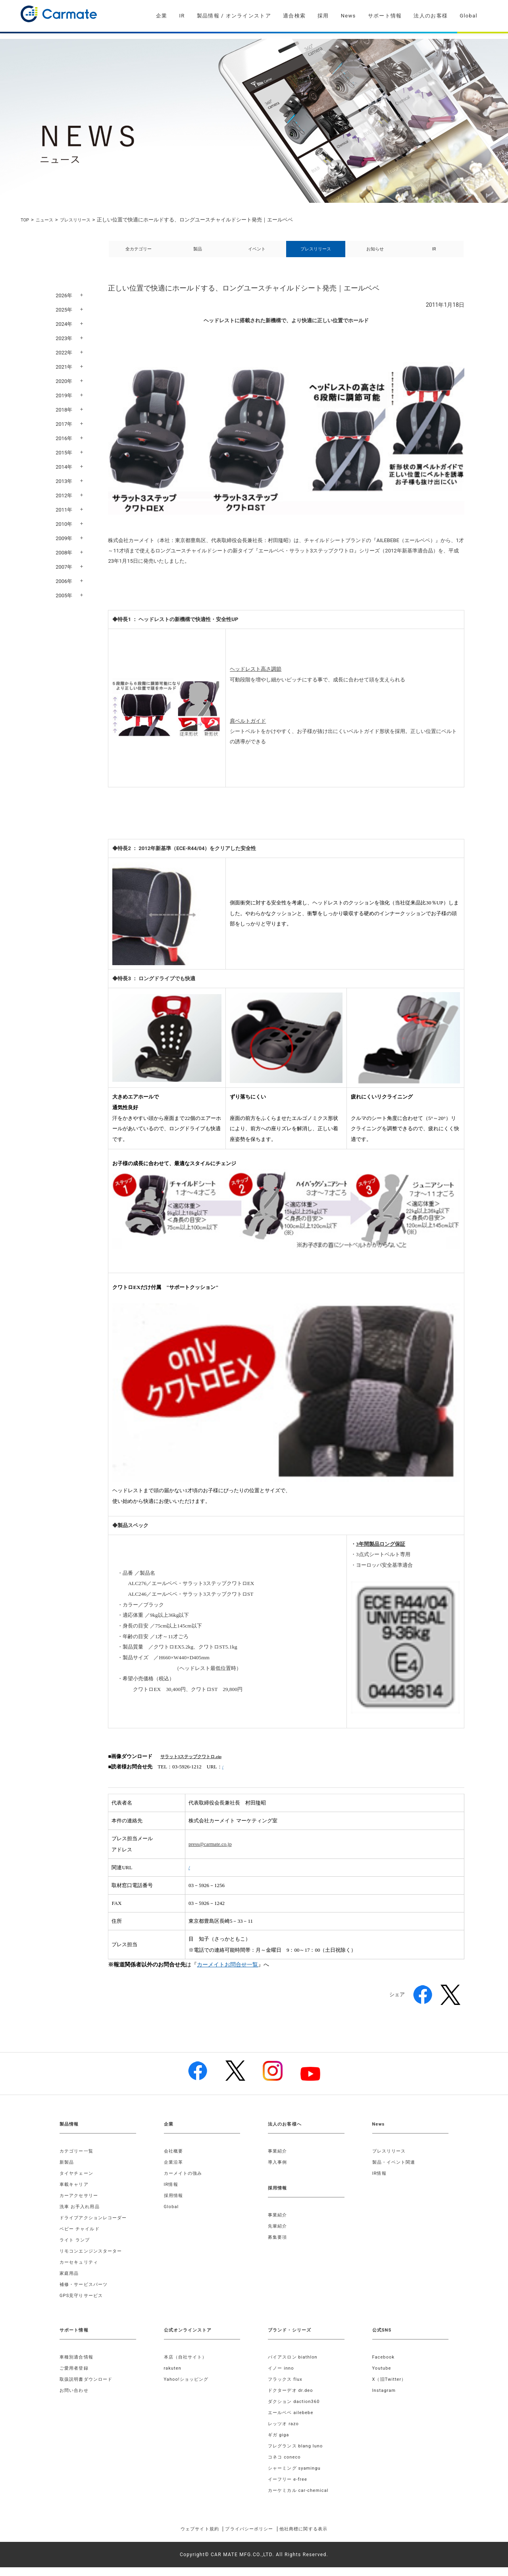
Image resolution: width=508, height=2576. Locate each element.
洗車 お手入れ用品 (81, 2215)
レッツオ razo (285, 2432)
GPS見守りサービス (83, 2304)
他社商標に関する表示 (315, 2537)
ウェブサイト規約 (188, 2537)
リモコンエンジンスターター (94, 2259)
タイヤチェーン (78, 2182)
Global (468, 16)
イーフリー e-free (289, 2488)
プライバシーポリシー (249, 2537)
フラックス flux (287, 2388)
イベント (256, 253)
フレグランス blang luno (298, 2454)
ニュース (47, 220)
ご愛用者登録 (75, 2377)
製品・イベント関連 (395, 2171)
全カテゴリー (138, 253)
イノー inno (282, 2377)
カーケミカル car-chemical (301, 2499)
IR (182, 16)
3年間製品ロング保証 (380, 1553)
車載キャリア (75, 2193)
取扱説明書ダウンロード (88, 2388)
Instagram (385, 2399)
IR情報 (171, 2193)
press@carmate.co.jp (210, 1853)
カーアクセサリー (81, 2204)
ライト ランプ (76, 2248)
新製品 (67, 2171)
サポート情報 (385, 16)
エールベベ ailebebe (293, 2421)
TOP (26, 220)
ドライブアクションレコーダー (96, 2226)
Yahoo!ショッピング (188, 2388)
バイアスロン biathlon (295, 2365)
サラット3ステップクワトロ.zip (196, 1765)
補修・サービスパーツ (86, 2293)
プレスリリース (82, 220)
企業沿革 (174, 2171)
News (348, 16)
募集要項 (278, 2246)
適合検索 (294, 16)
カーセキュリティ (81, 2271)
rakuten (173, 2377)
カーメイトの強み (185, 2182)
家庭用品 (70, 2282)
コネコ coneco (286, 2465)
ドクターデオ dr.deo (292, 2399)
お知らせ (375, 253)
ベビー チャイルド (81, 2237)
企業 (161, 16)
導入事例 (278, 2171)
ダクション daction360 (296, 2410)
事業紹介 (278, 2159)
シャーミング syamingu (296, 2477)
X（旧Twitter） (391, 2388)
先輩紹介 (278, 2234)
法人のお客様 (431, 16)
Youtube (382, 2377)
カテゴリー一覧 (78, 2159)
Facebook (384, 2365)
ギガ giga (279, 2443)
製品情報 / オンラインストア (234, 16)
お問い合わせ (75, 2399)
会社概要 (174, 2159)
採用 (323, 16)
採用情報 (174, 2204)
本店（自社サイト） (187, 2365)
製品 (197, 253)
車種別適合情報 (78, 2365)
